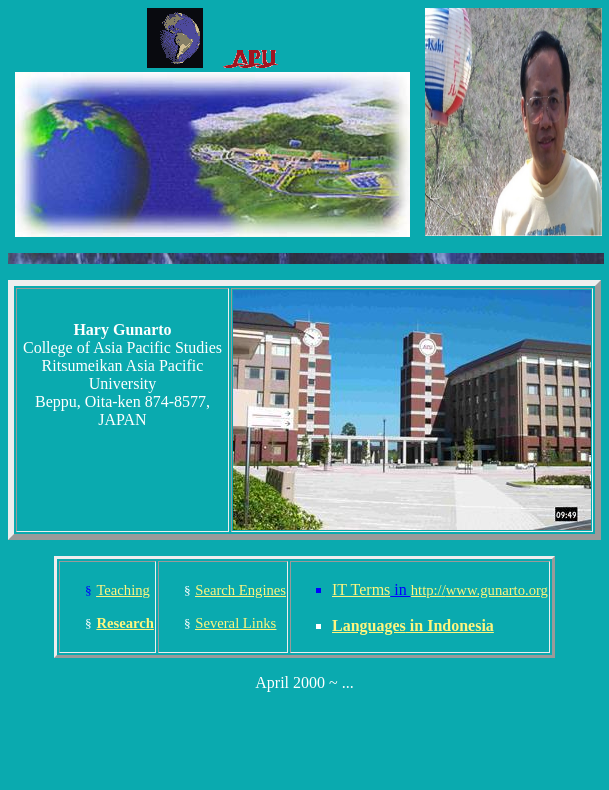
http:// (479, 590)
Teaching (123, 590)
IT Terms (361, 589)
